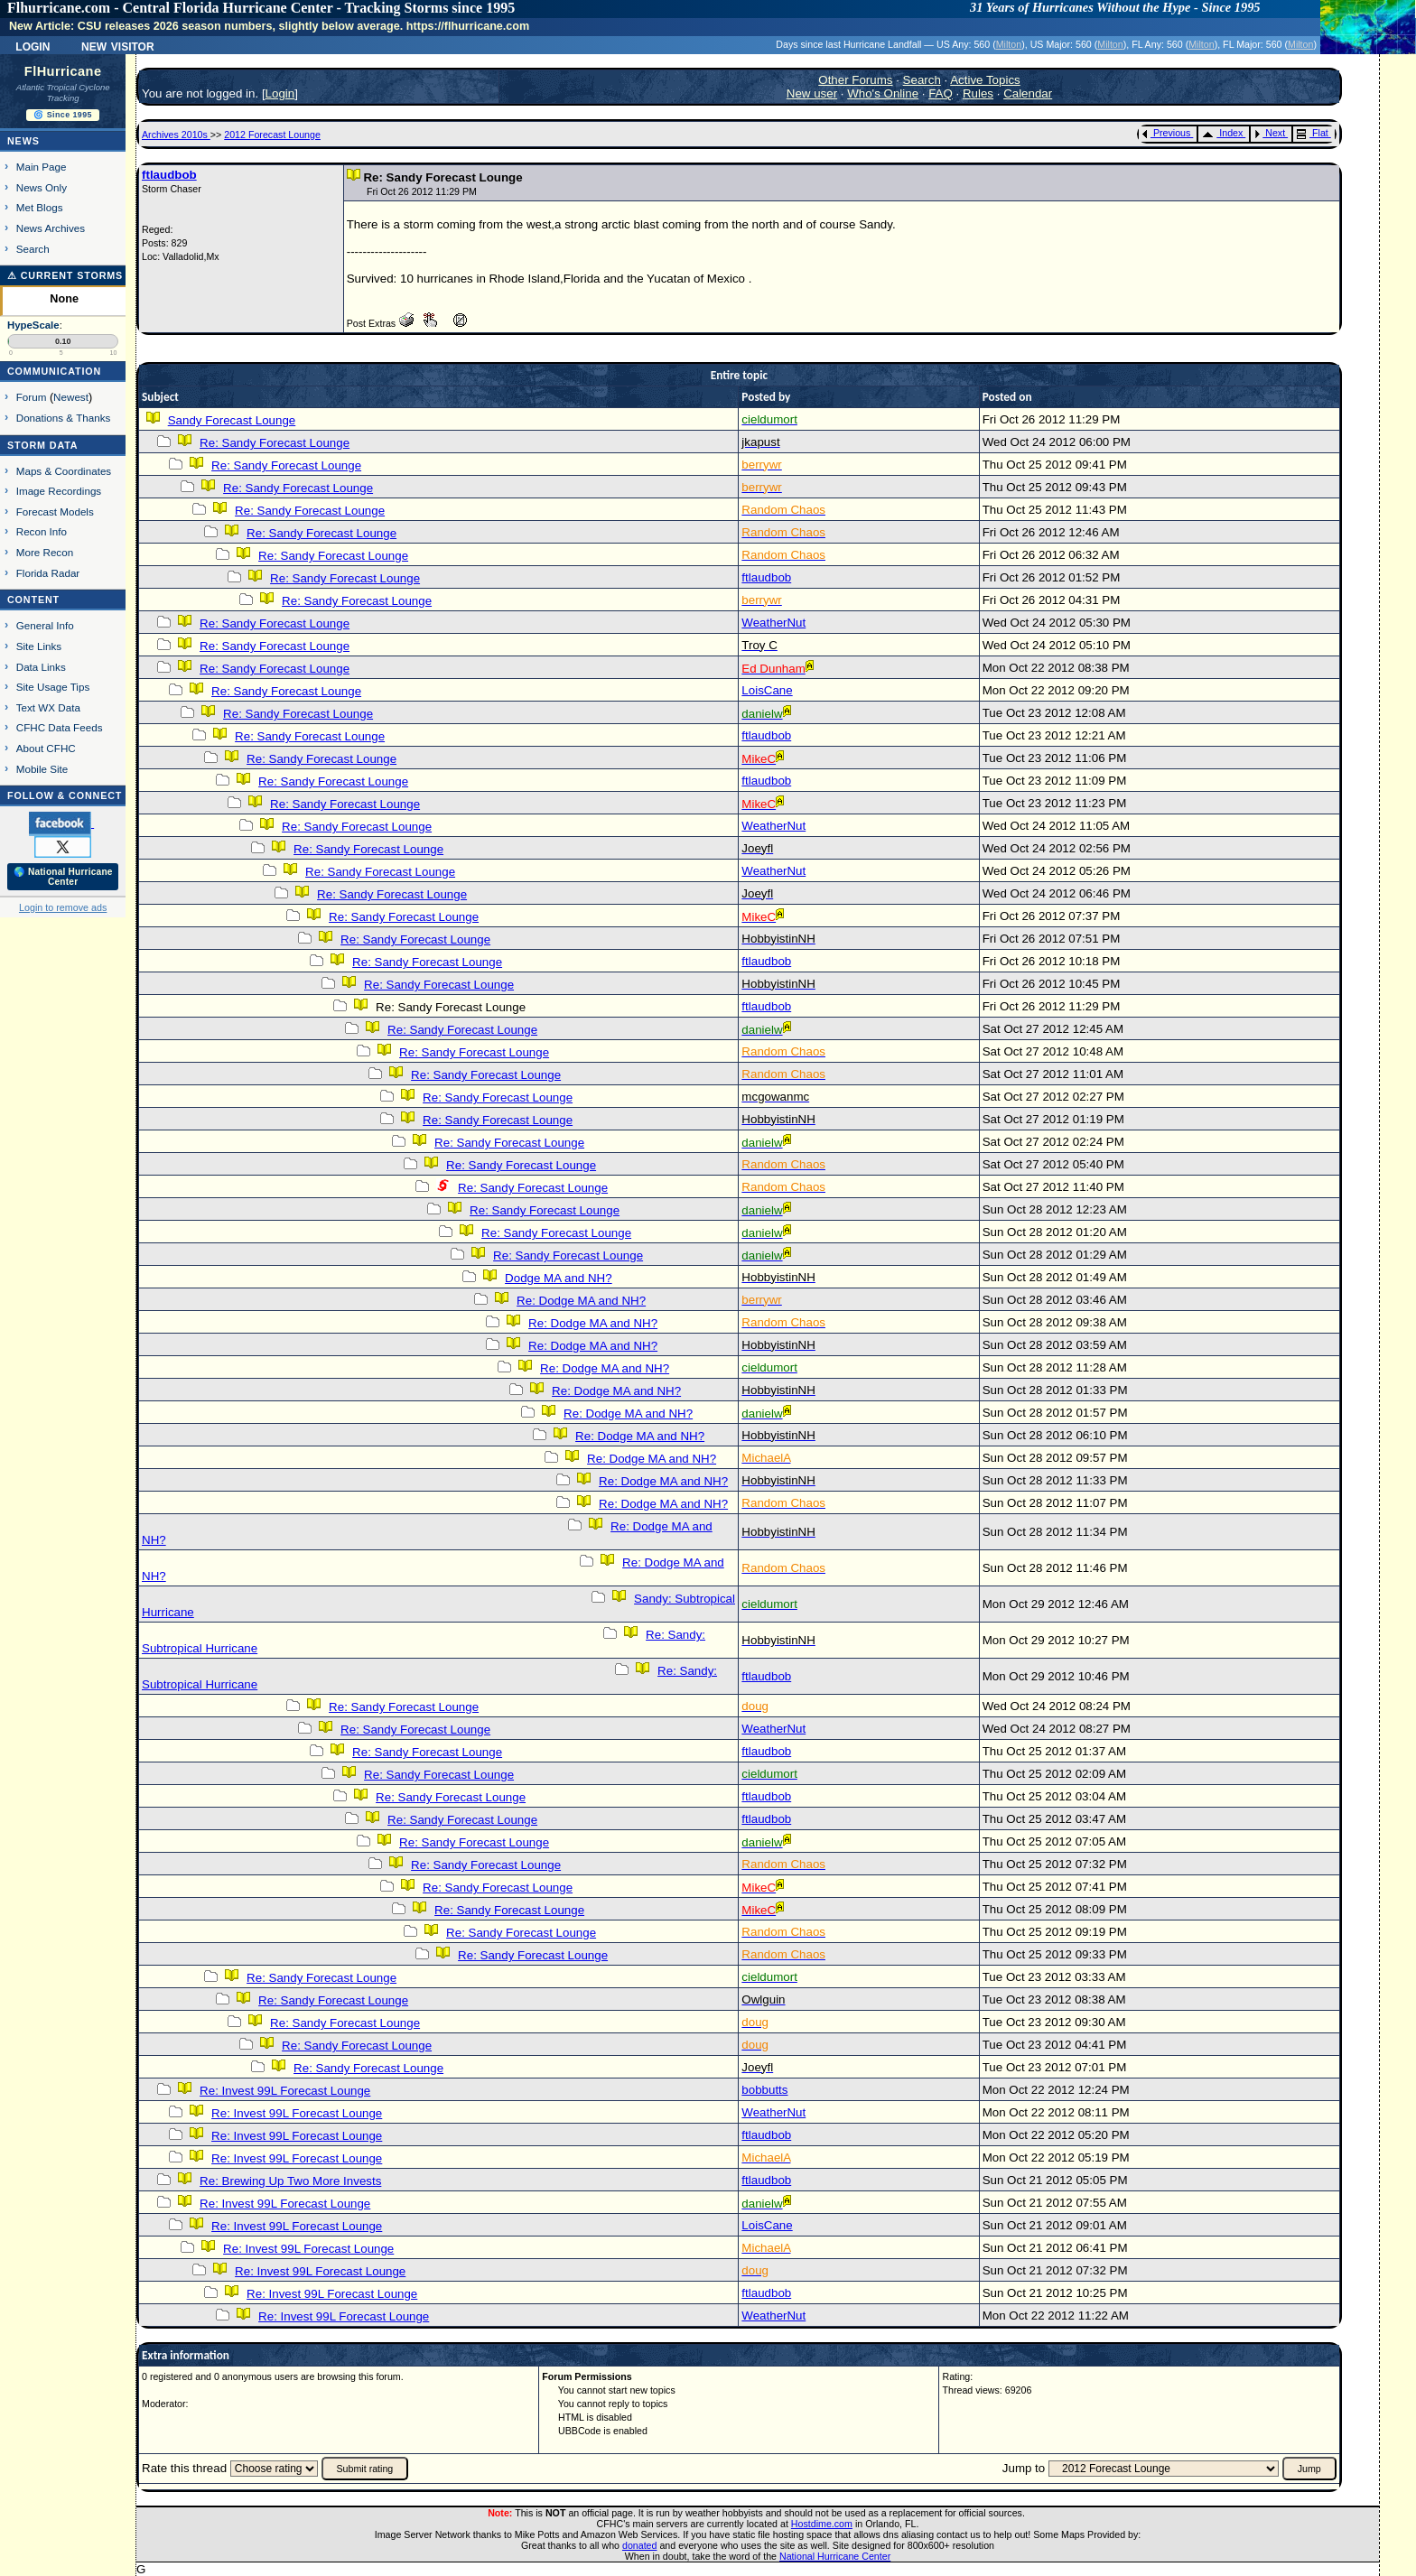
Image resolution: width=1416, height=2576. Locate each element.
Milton (1008, 44)
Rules (978, 93)
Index (1222, 132)
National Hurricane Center (834, 2556)
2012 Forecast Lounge (272, 134)
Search (33, 249)
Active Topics (985, 80)
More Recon (44, 552)
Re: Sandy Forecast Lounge (274, 443)
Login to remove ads (63, 907)
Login (32, 45)
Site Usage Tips (53, 687)
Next (1270, 132)
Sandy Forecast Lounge (232, 420)
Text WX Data (48, 707)
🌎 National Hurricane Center (63, 877)
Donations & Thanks (63, 417)
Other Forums (855, 80)
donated (639, 2545)
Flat (1312, 132)
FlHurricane (63, 71)
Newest (70, 397)
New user (812, 93)
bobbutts (764, 2090)
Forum (31, 397)
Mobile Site (42, 769)
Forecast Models (55, 511)
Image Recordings (58, 491)
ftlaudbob (169, 174)
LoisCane (766, 690)
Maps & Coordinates (63, 471)
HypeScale (33, 325)
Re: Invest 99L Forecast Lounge (285, 2090)
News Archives (50, 228)
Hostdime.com (821, 2523)
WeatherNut (773, 622)
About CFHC (46, 748)
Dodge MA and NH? (558, 1278)
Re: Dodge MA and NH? (581, 1300)
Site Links (38, 646)
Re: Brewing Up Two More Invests (290, 2181)
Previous (1166, 132)
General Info (45, 625)
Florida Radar (48, 573)
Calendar (1027, 93)
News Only (41, 187)
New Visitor (117, 45)
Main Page (41, 166)
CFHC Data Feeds (59, 727)
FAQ (940, 93)
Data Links (41, 667)
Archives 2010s (176, 134)
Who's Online (882, 93)
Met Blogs (39, 207)
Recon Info (41, 531)
